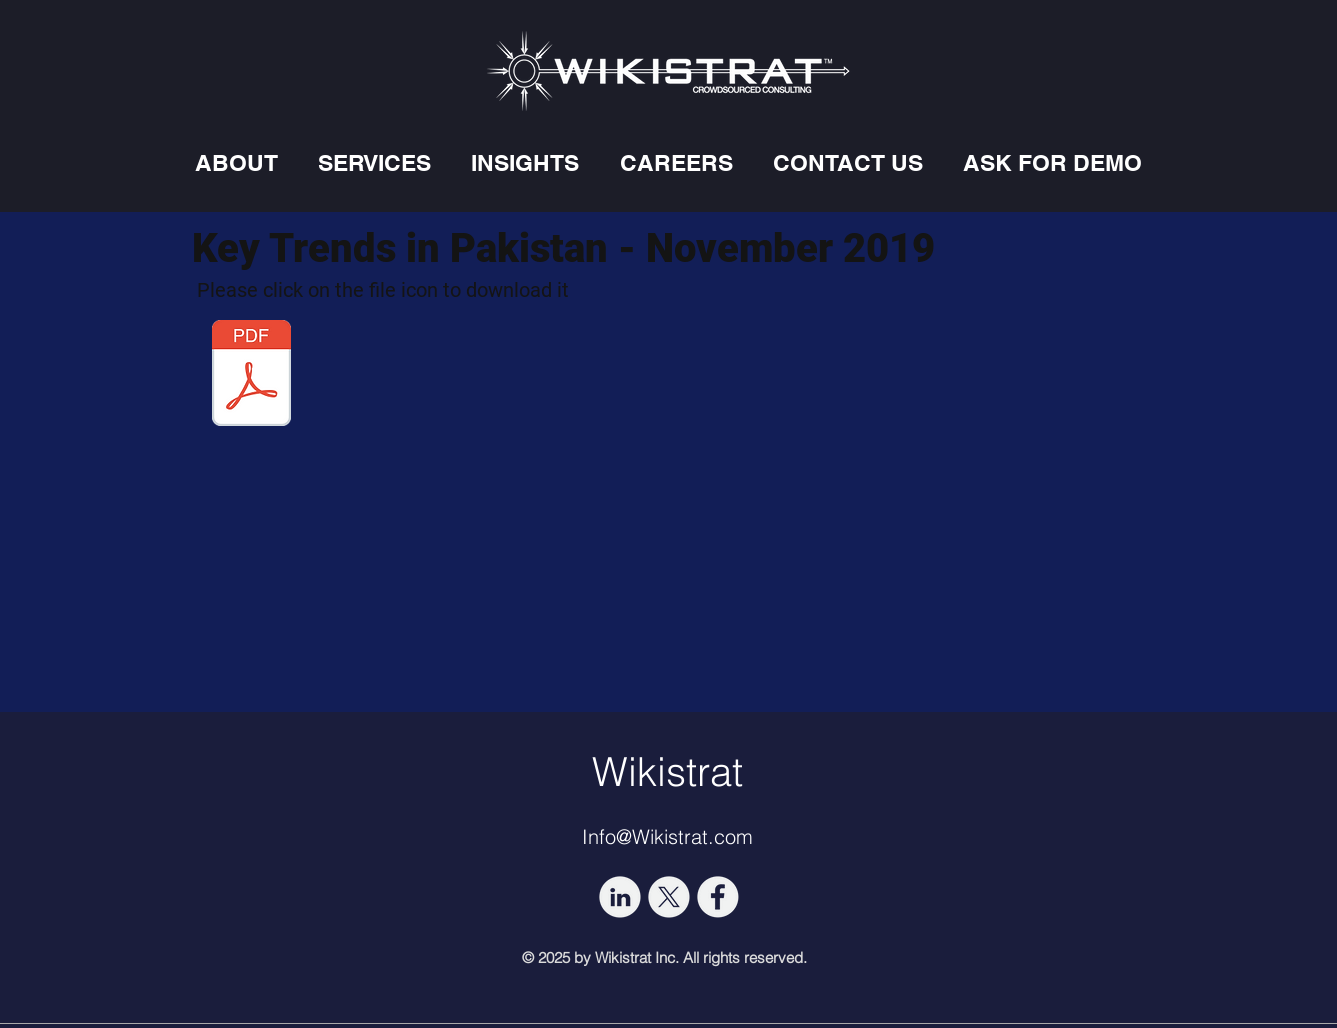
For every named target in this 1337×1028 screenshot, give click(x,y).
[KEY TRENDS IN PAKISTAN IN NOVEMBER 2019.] (252, 375)
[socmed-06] (718, 897)
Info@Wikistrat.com (667, 836)
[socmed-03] (669, 897)
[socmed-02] (620, 897)
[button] (236, 162)
